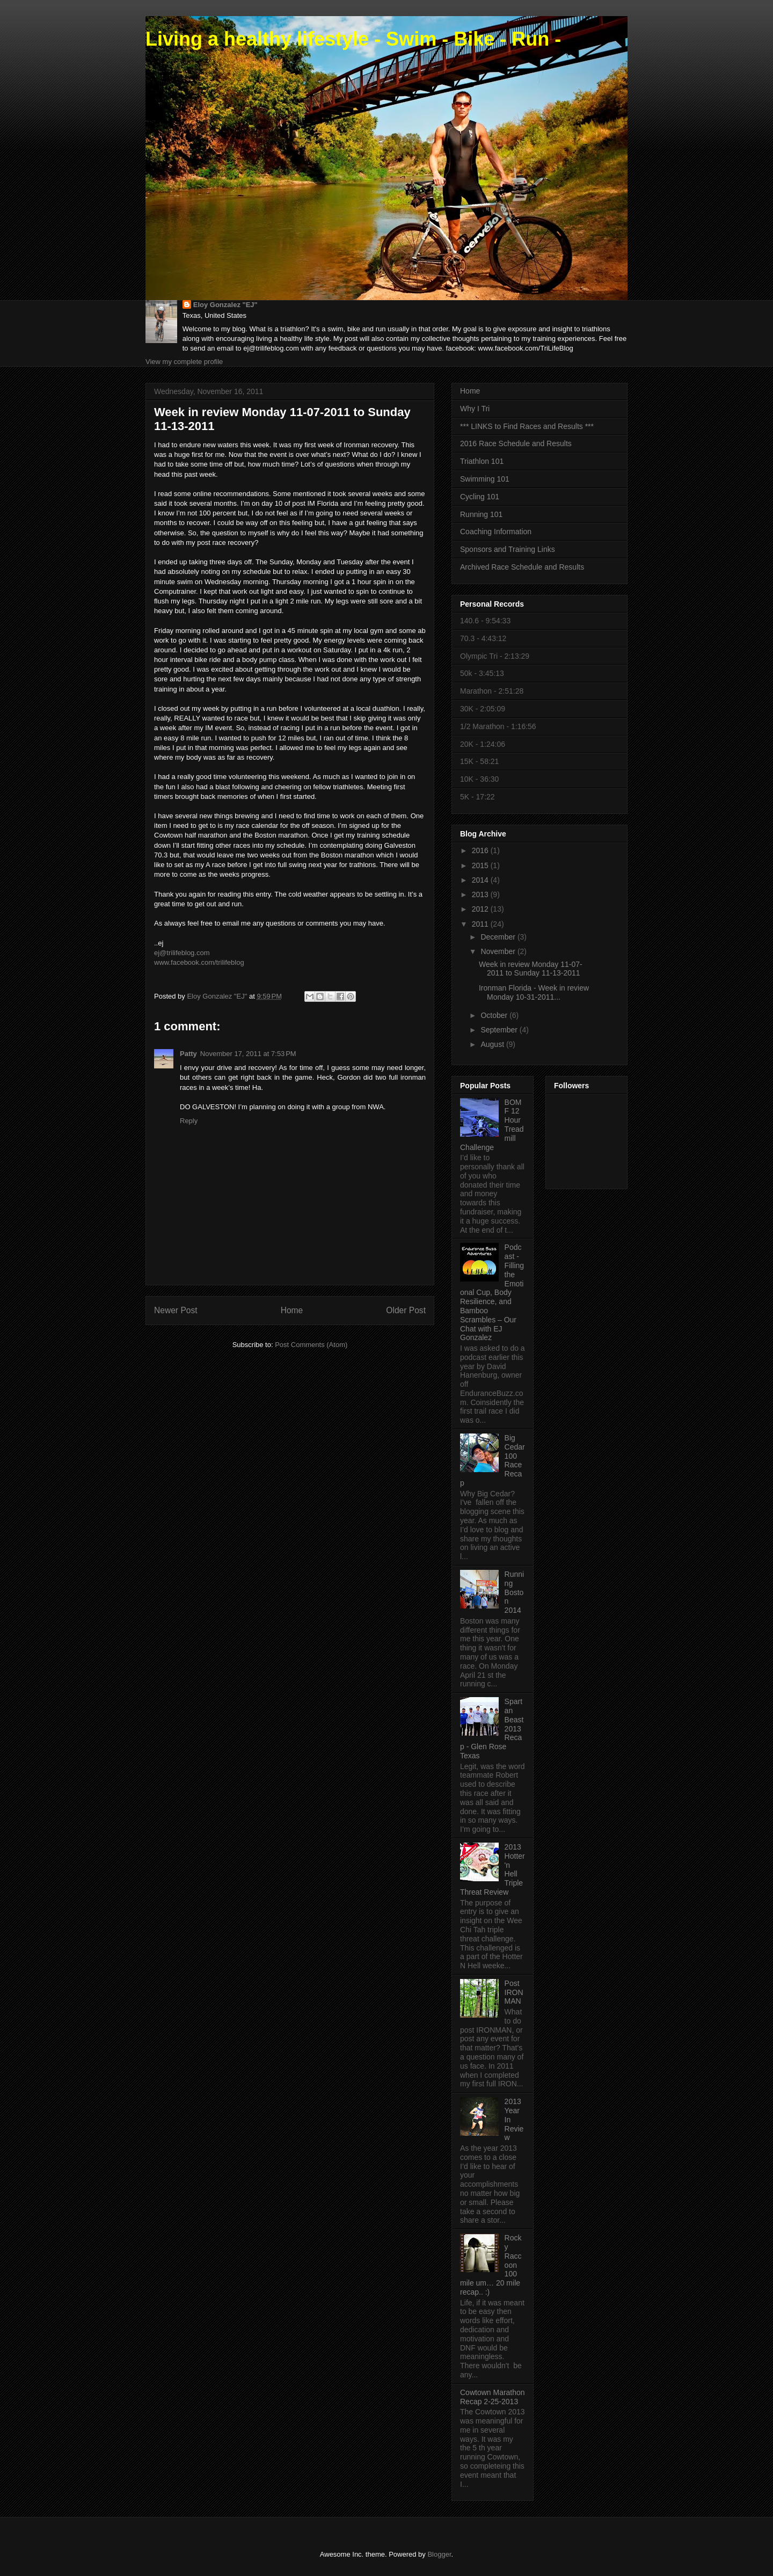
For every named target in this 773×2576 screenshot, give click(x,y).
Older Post (406, 1310)
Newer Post (176, 1310)
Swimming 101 (484, 479)
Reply (189, 1121)
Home (292, 1310)
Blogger (439, 2554)
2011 (481, 924)
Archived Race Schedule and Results (522, 567)
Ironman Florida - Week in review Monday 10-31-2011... (534, 992)
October (494, 1015)
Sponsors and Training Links (507, 549)
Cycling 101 (479, 496)
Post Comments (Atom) (311, 1345)
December (498, 937)
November (498, 951)
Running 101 (481, 514)
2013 (481, 894)
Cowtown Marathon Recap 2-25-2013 (492, 2397)
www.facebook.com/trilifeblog (199, 962)
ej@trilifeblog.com (182, 953)
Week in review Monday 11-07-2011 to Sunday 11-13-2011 (530, 969)
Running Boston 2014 (514, 1592)
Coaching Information (495, 531)
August (493, 1044)
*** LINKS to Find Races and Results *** (527, 426)
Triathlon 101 (482, 461)
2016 (481, 850)
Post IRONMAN (514, 1992)
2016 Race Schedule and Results (516, 443)
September (499, 1029)
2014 (481, 880)
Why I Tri (475, 408)
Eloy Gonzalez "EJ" (225, 305)
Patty (188, 1054)
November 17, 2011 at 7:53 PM (248, 1054)
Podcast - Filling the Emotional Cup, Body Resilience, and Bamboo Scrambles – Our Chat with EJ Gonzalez (492, 1292)
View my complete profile (184, 362)
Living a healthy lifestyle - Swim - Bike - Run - (353, 39)
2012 (481, 909)
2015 (481, 865)
